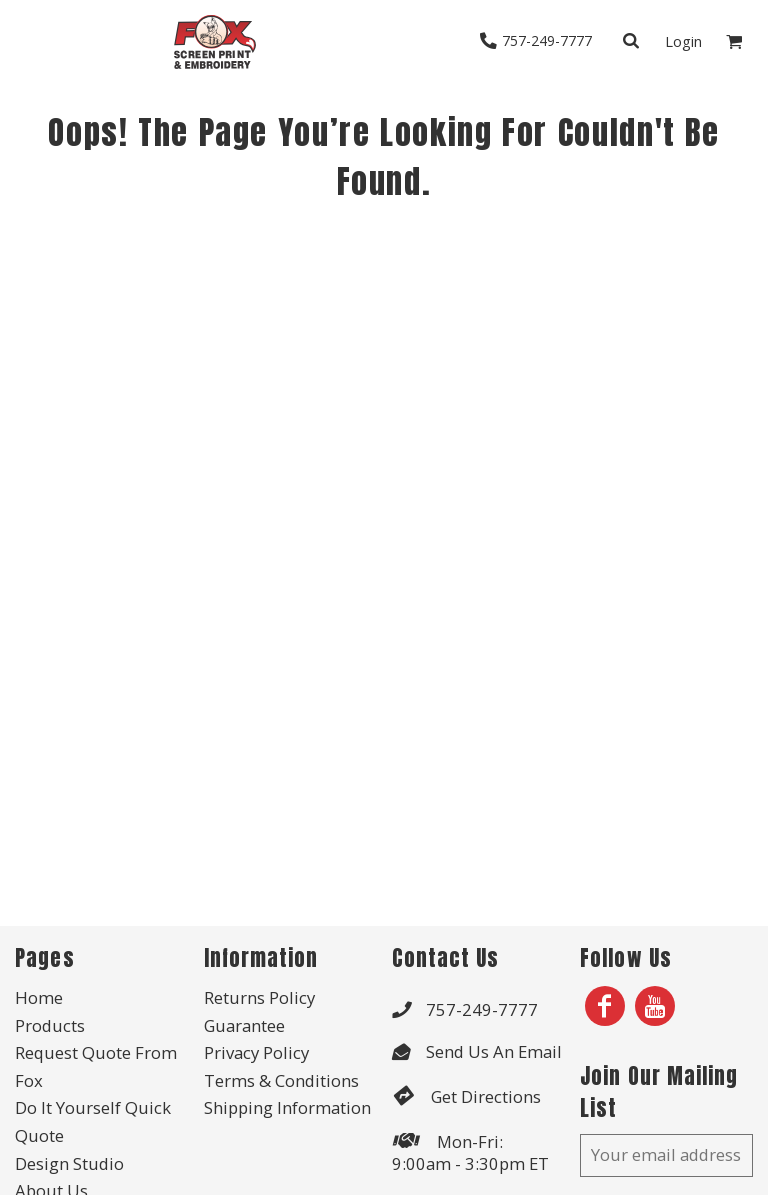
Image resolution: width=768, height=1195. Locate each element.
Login (683, 41)
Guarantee (244, 1025)
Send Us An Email (494, 1051)
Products (50, 1025)
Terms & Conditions (281, 1080)
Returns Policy (259, 997)
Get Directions (486, 1096)
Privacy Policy (256, 1052)
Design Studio (69, 1163)
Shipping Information (287, 1107)
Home (39, 997)
